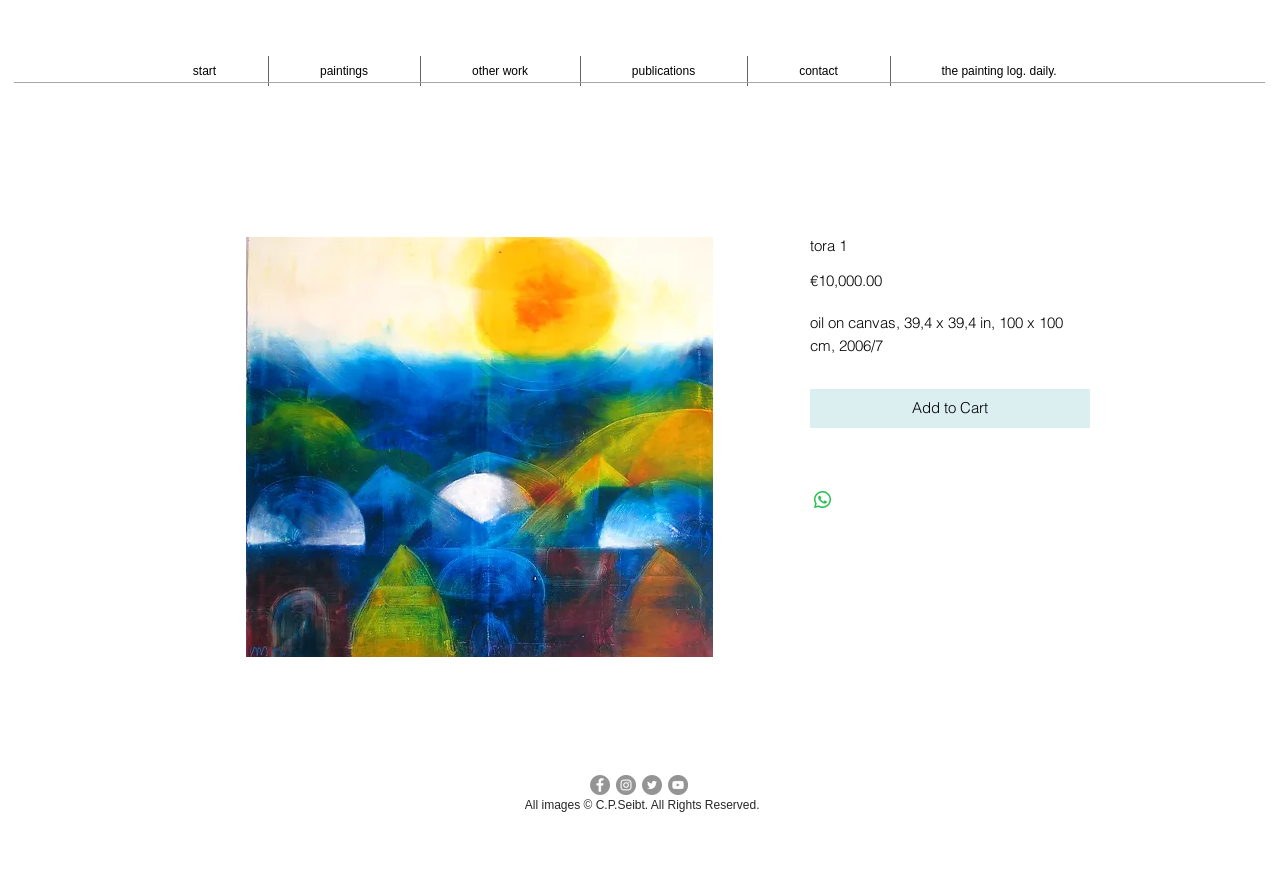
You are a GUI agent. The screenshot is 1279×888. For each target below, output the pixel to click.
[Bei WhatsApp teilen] (823, 500)
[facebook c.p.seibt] (600, 785)
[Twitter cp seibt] (652, 785)
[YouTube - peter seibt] (678, 785)
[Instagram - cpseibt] (626, 785)
